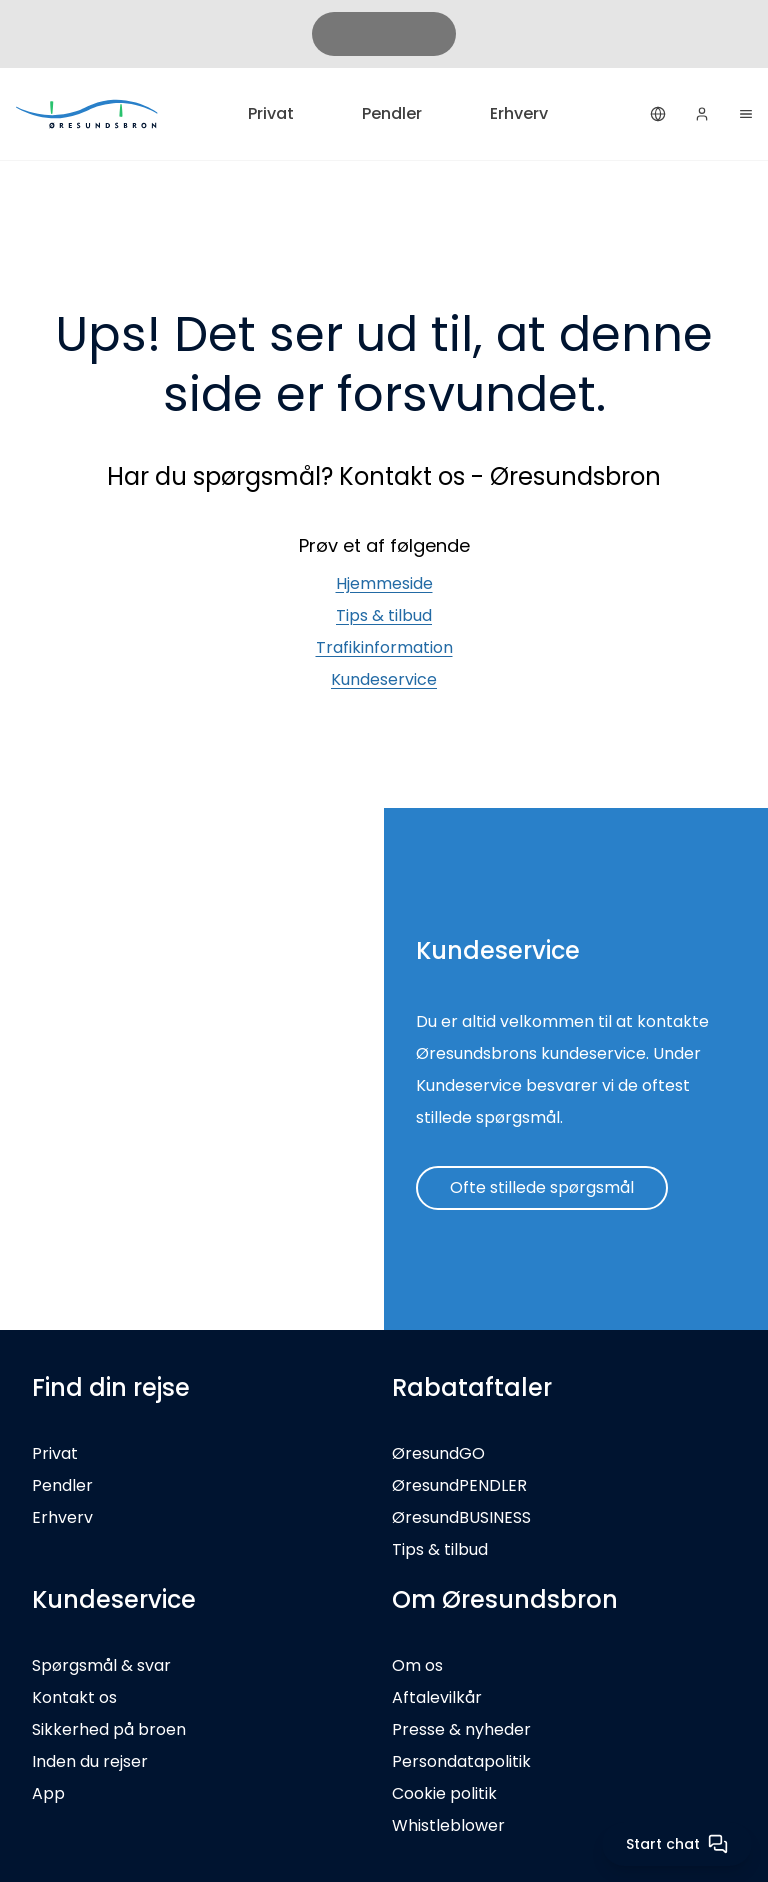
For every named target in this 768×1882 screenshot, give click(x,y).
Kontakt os (74, 1697)
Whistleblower (448, 1825)
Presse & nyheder (461, 1729)
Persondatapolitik (461, 1761)
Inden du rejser (90, 1761)
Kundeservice (384, 679)
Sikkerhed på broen (109, 1729)
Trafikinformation (384, 647)
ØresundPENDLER (459, 1485)
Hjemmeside (384, 583)
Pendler (392, 113)
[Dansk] (658, 114)
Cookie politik (444, 1793)
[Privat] (88, 113)
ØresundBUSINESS (461, 1517)
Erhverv (519, 113)
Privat (271, 113)
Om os (417, 1665)
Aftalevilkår (437, 1697)
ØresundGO (438, 1453)
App (48, 1793)
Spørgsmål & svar (101, 1665)
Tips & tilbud (384, 615)
